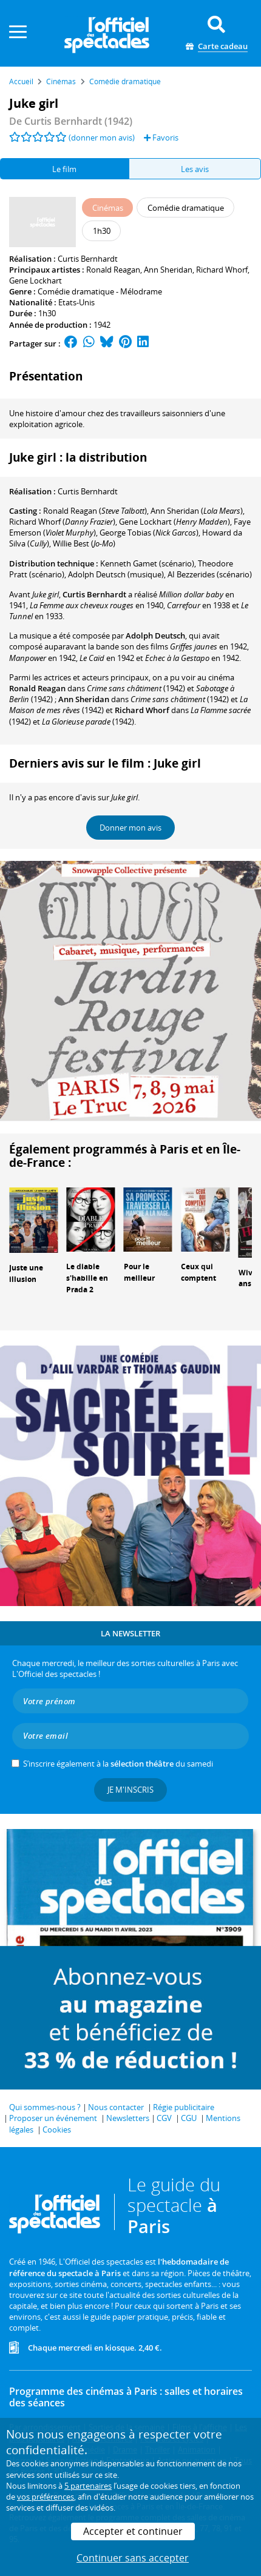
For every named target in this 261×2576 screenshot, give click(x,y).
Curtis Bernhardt (88, 258)
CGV (164, 2118)
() (95, 510)
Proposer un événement (53, 2118)
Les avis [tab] (195, 169)
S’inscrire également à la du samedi (118, 1763)
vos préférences (45, 2496)
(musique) (116, 574)
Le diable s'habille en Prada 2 (87, 1278)
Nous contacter (116, 2107)
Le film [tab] (64, 169)
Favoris (161, 137)
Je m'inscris (130, 1789)
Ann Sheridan (168, 269)
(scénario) (147, 563)
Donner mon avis (130, 827)
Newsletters (127, 2118)
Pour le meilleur (139, 1272)
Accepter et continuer (133, 2531)
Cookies (56, 2129)
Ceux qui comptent (198, 1272)
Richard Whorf (222, 269)
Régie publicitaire (183, 2107)
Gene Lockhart (35, 280)
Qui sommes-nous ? (45, 2107)
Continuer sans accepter (132, 2557)
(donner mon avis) (102, 137)
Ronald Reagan (113, 269)
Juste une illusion (26, 1273)
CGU (189, 2118)
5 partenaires (88, 2485)
